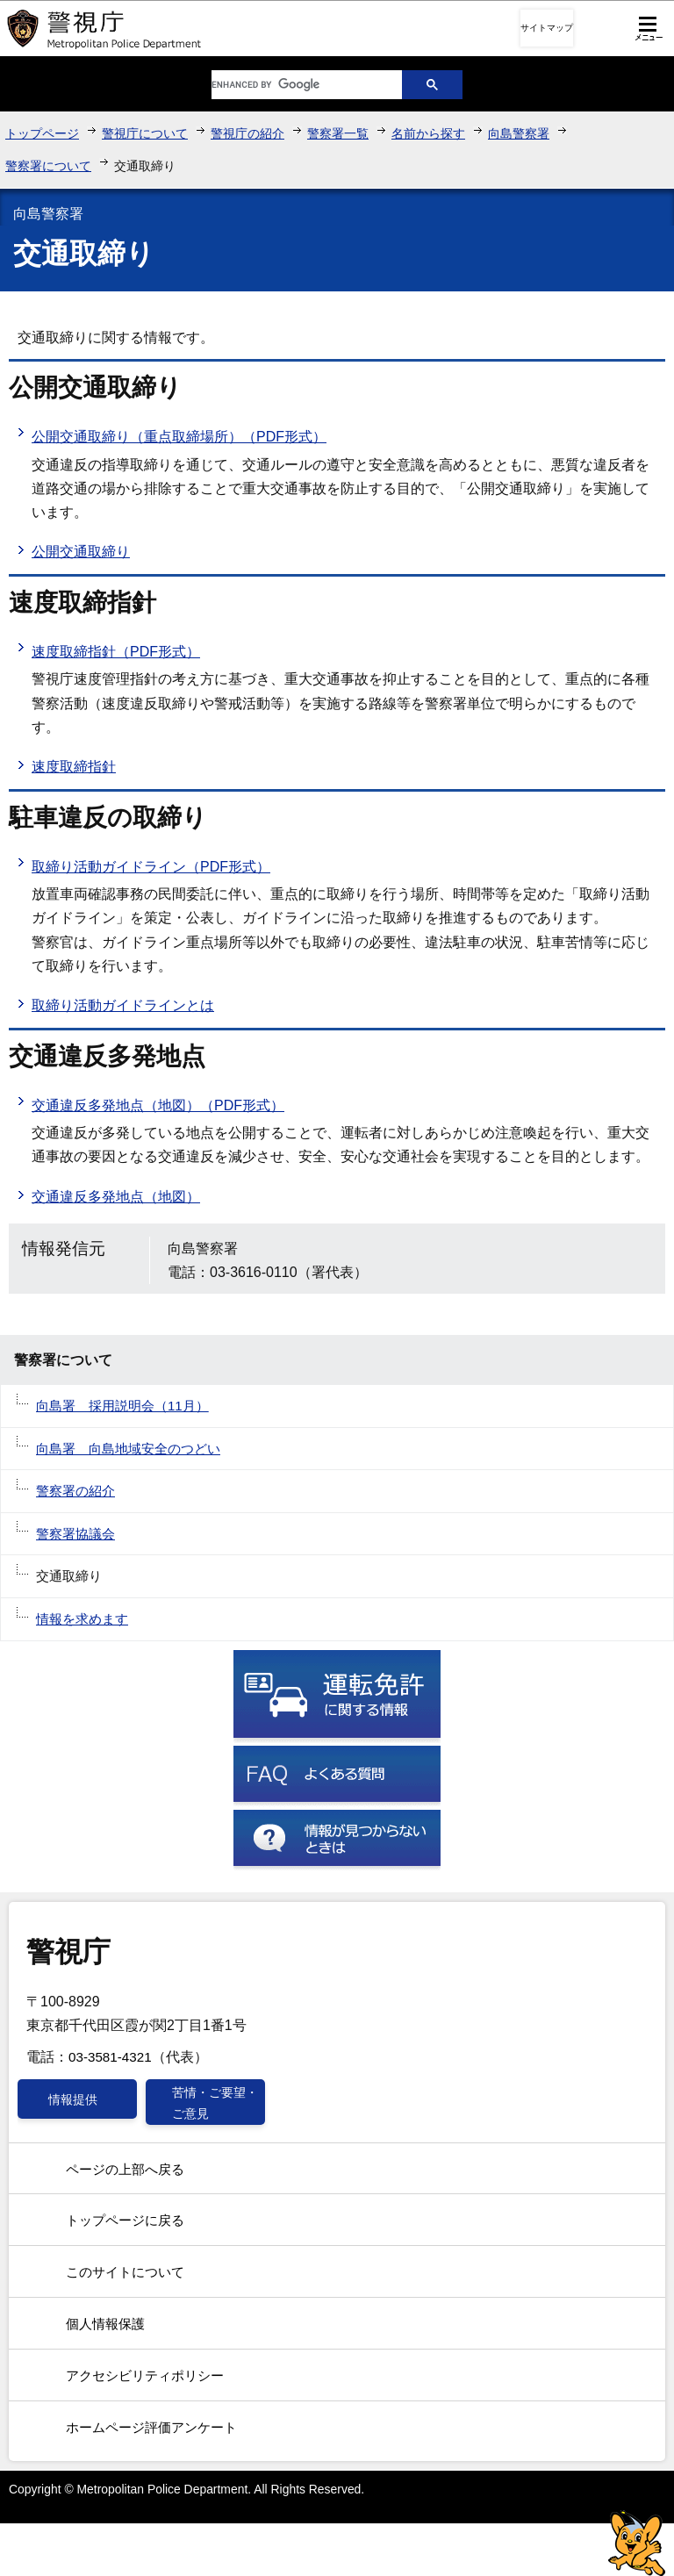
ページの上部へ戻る (125, 2169)
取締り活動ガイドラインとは (123, 1005)
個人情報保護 (105, 2323)
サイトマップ (546, 27)
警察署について (48, 166)
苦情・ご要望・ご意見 (215, 2102)
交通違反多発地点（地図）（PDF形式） (158, 1105)
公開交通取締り (81, 551)
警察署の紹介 (75, 1490)
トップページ (42, 133)
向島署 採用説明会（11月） (122, 1405)
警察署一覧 (338, 133)
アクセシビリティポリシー (145, 2375)
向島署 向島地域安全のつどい (128, 1448)
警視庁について (145, 133)
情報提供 (72, 2099)
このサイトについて (125, 2271)
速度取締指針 (74, 766)
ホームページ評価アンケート (151, 2427)
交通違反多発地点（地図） (116, 1196)
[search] (293, 85)
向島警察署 (518, 133)
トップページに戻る (125, 2220)
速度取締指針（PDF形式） (116, 651)
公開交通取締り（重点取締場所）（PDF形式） (179, 436)
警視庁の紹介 (247, 133)
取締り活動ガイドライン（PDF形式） (151, 866)
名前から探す (428, 133)
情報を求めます (82, 1618)
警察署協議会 (75, 1533)
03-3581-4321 (110, 2056)
